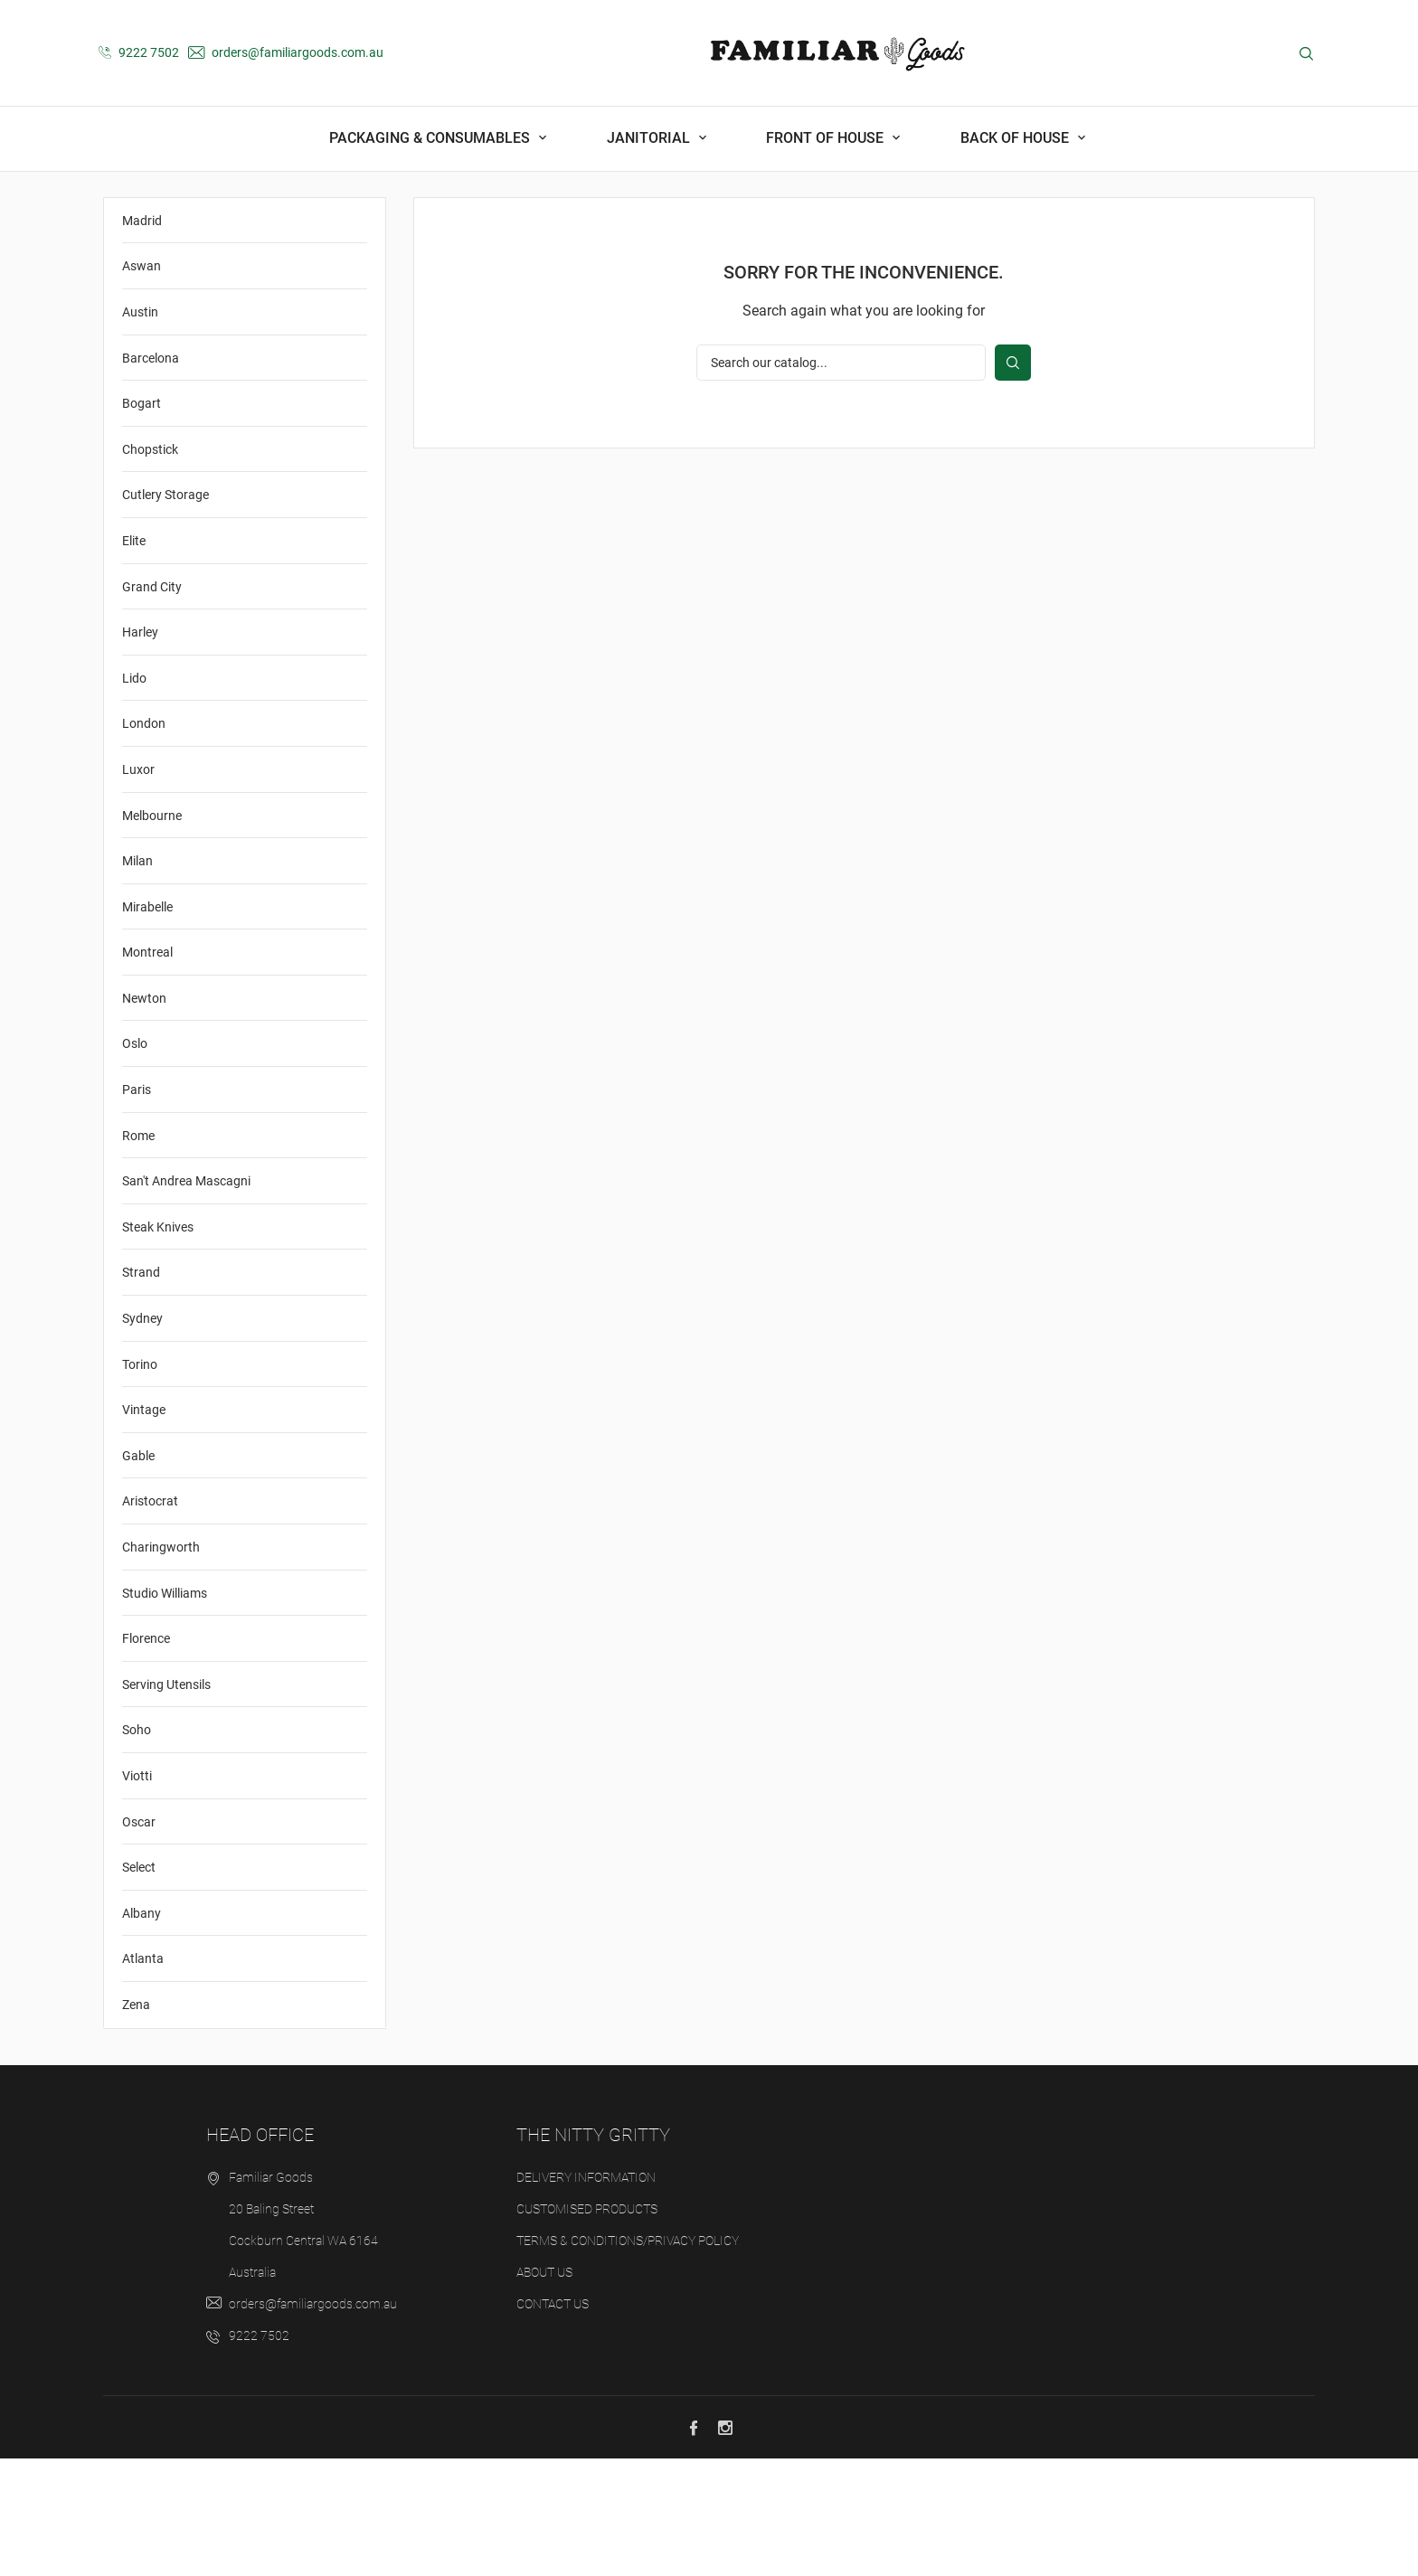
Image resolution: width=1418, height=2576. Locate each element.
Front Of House (826, 137)
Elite (134, 659)
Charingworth (161, 1665)
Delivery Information (586, 2295)
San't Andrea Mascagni (186, 1299)
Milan (137, 979)
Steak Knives (158, 1344)
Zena (136, 2123)
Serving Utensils (166, 1802)
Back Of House (1016, 137)
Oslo (134, 1162)
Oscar (139, 1939)
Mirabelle (147, 1024)
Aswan (141, 384)
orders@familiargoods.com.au (285, 52)
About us (544, 2390)
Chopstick (150, 567)
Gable (138, 1573)
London (143, 842)
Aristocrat (150, 1619)
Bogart (141, 521)
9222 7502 (139, 52)
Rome (138, 1253)
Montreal (147, 1070)
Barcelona (150, 475)
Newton (144, 1116)
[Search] (841, 481)
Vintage (143, 1528)
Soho (136, 1848)
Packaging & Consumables (431, 137)
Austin (140, 430)
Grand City (152, 704)
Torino (139, 1482)
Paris (136, 1208)
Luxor (138, 887)
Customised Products (586, 2326)
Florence (146, 1757)
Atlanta (143, 2077)
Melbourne (152, 933)
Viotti (137, 1894)
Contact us (552, 2421)
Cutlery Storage (165, 613)
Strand (141, 1390)
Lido (134, 795)
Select (139, 1985)
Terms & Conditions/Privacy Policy (627, 2358)
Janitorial (650, 137)
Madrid (142, 338)
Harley (140, 750)
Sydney (142, 1437)
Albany (141, 2031)
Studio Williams (164, 1710)
